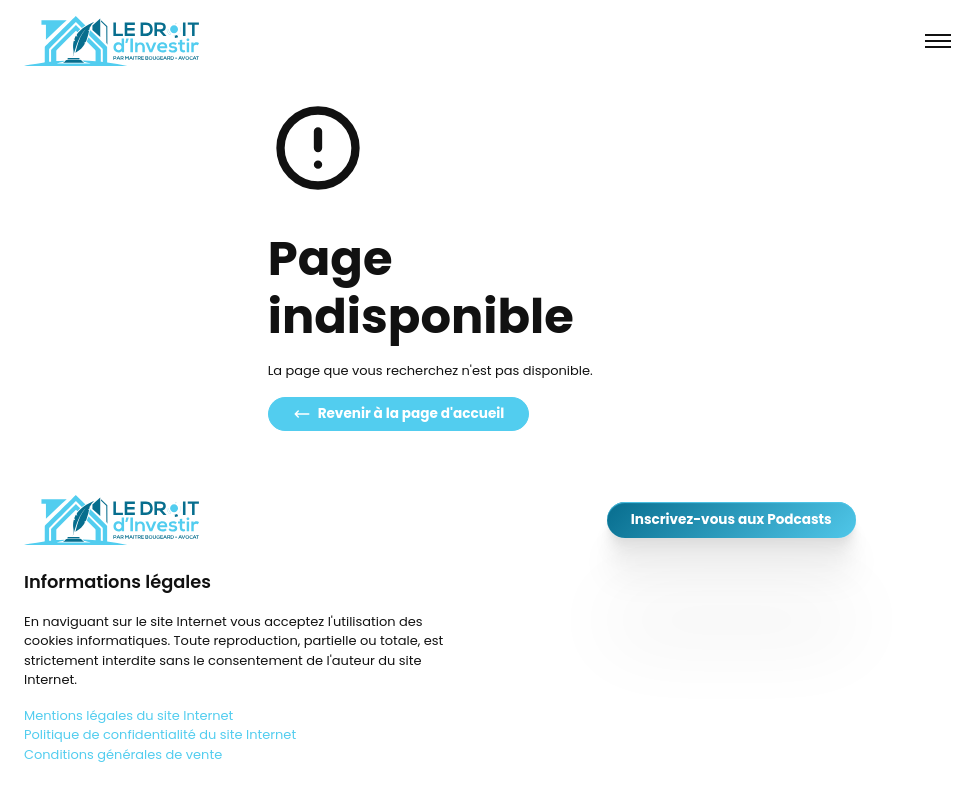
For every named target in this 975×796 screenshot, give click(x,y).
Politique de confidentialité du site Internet (160, 734)
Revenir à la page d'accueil (399, 413)
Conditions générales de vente (123, 754)
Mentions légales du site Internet (128, 715)
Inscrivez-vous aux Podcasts (731, 519)
